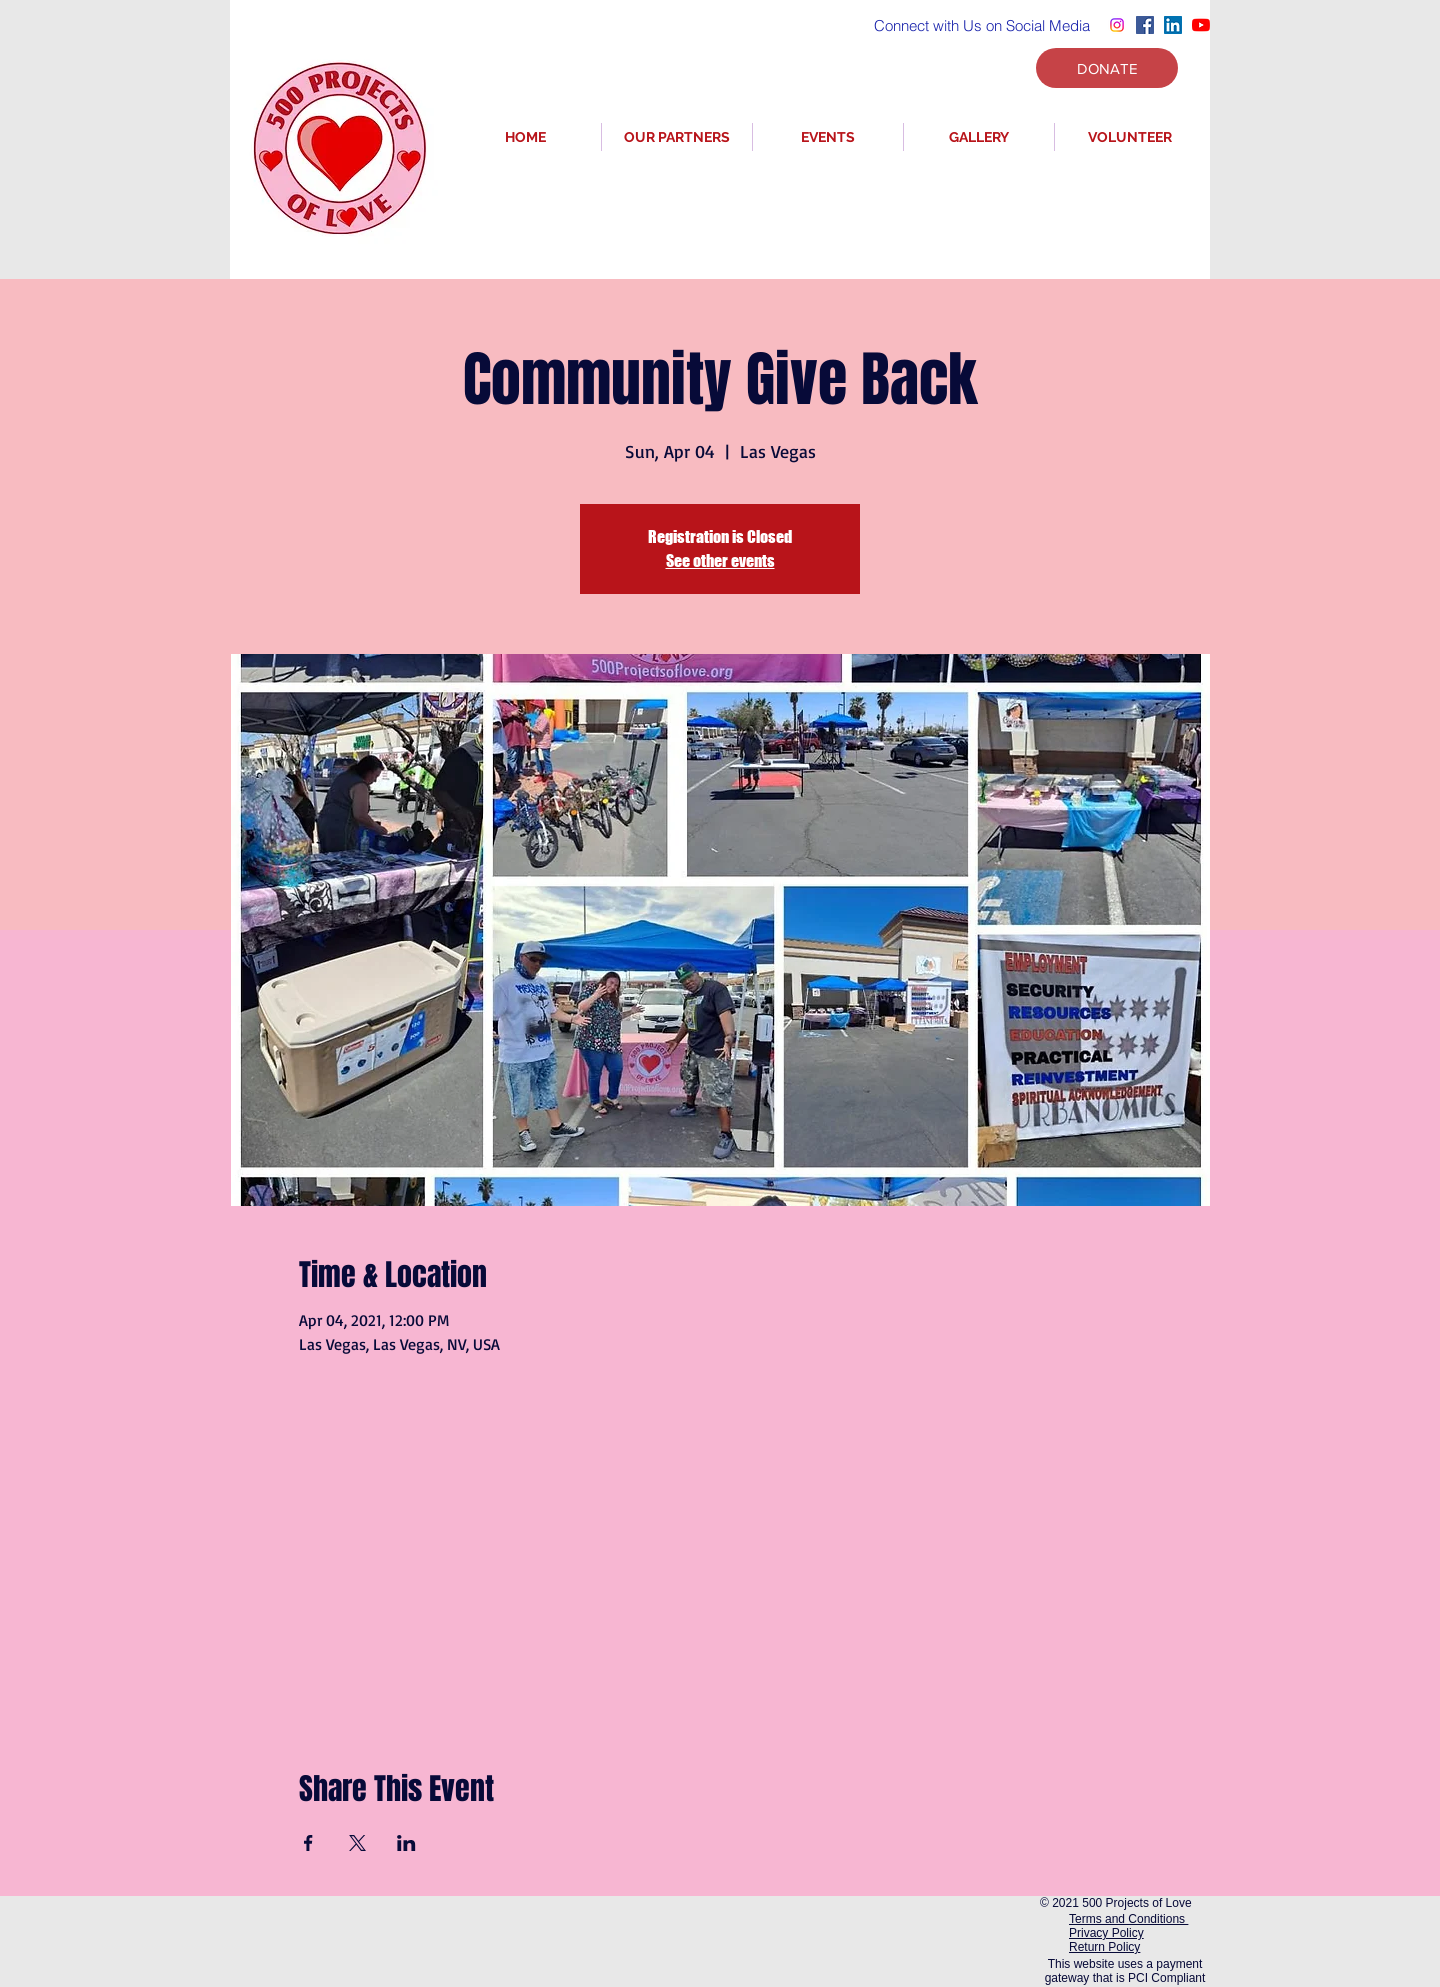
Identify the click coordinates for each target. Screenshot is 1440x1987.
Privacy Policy (1106, 1933)
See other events (720, 560)
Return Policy (1104, 1947)
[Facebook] (1145, 25)
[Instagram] (1117, 25)
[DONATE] (1107, 68)
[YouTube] (1201, 25)
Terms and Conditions (1128, 1919)
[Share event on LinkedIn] (406, 1843)
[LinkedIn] (1173, 25)
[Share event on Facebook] (308, 1843)
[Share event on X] (357, 1843)
